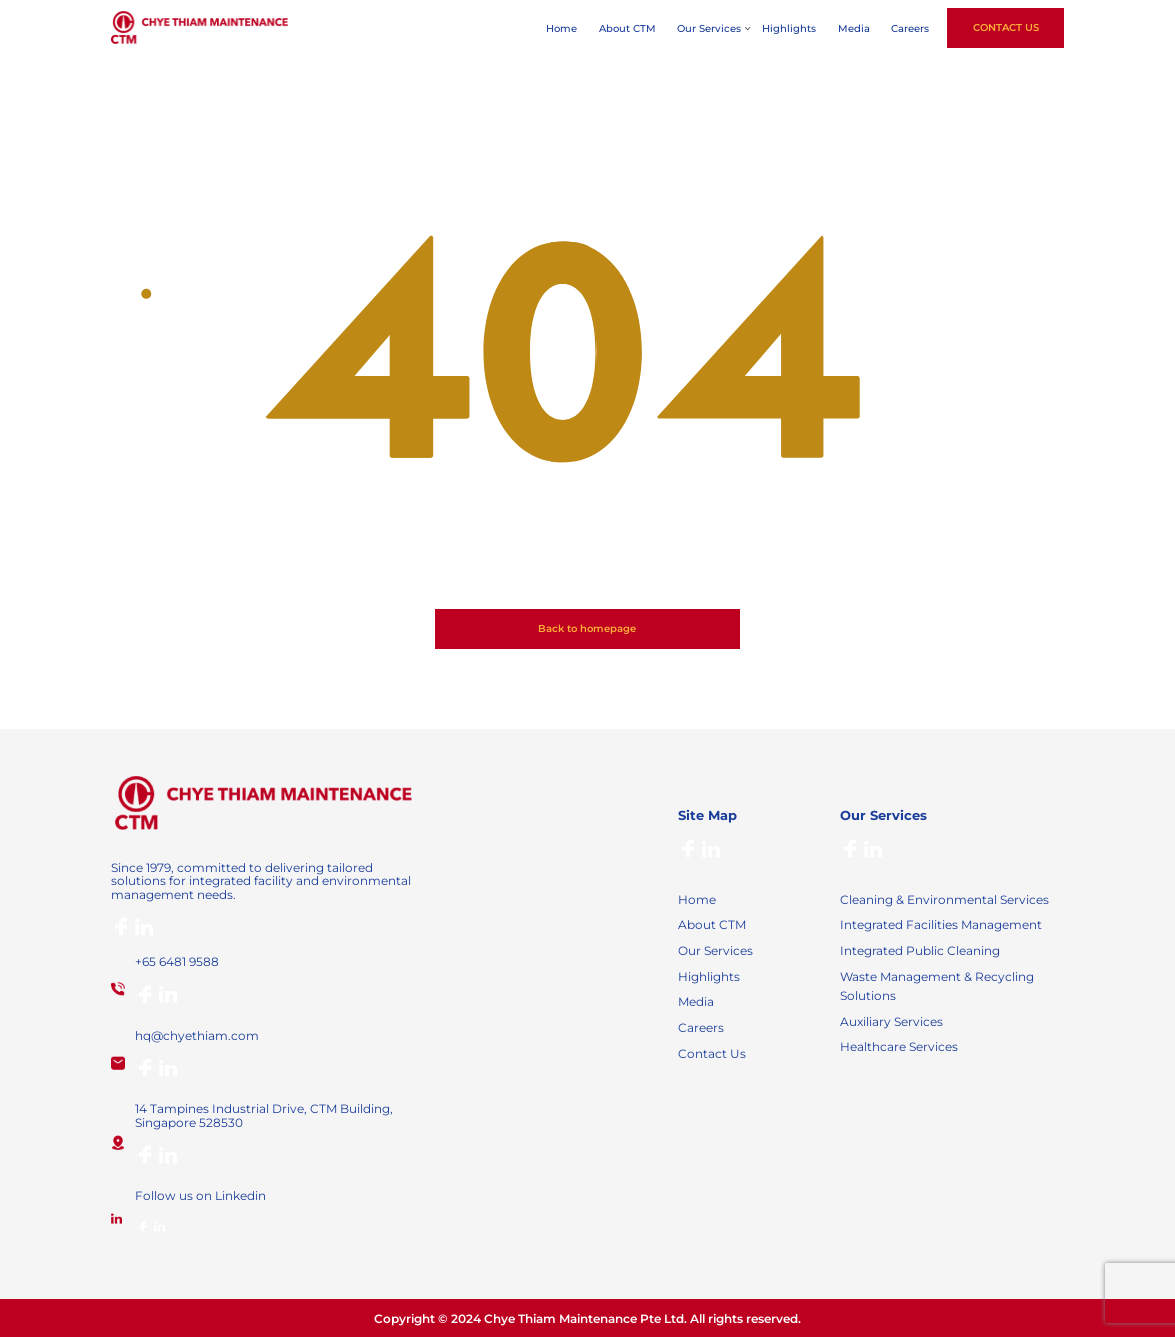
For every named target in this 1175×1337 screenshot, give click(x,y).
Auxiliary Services (891, 1021)
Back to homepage (587, 628)
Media (854, 28)
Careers (910, 28)
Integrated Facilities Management (941, 924)
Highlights (789, 28)
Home (561, 28)
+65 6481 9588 (177, 961)
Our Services (709, 28)
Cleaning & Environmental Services (944, 899)
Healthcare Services (899, 1046)
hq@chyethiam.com (197, 1035)
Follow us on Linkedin (200, 1195)
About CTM (627, 28)
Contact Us (1006, 27)
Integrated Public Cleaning (920, 950)
